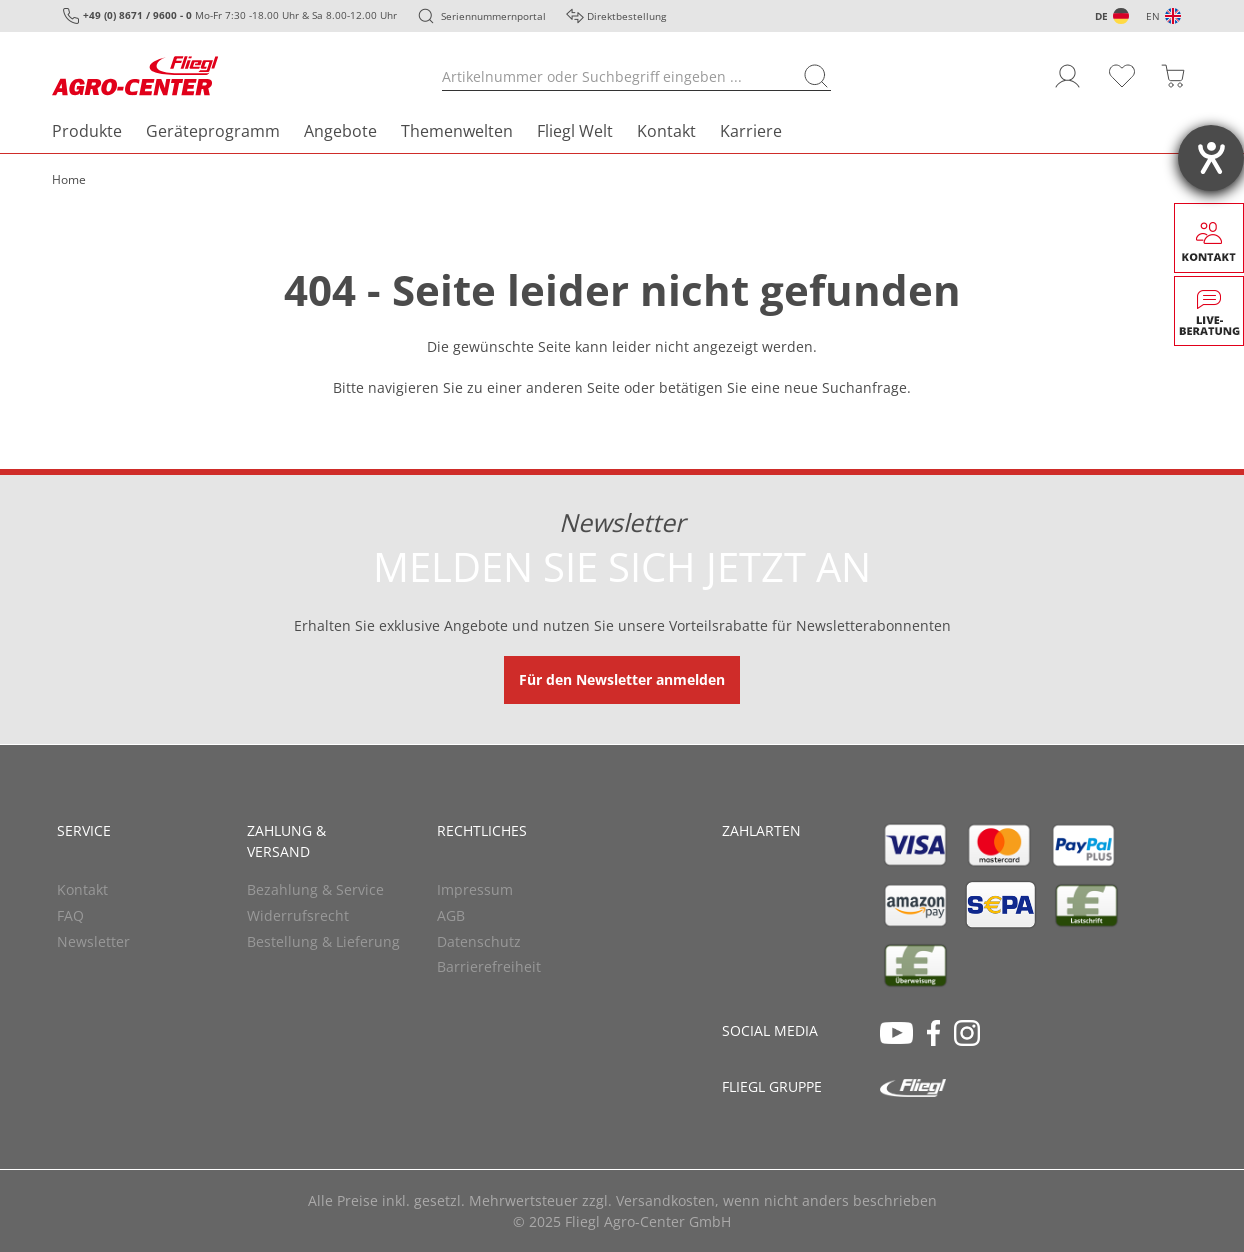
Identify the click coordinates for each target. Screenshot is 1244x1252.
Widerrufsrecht (298, 915)
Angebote (340, 131)
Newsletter (93, 941)
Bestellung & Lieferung (323, 941)
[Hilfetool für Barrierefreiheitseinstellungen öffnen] (1211, 158)
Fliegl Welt (575, 131)
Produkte (87, 131)
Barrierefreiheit (489, 966)
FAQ (70, 915)
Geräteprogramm (213, 131)
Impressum (475, 889)
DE (1101, 16)
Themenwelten (457, 131)
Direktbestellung (626, 16)
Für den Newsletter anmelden (622, 679)
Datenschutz (479, 941)
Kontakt (666, 131)
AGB (451, 915)
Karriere (751, 131)
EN (1153, 16)
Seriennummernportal (493, 16)
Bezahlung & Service (315, 889)
